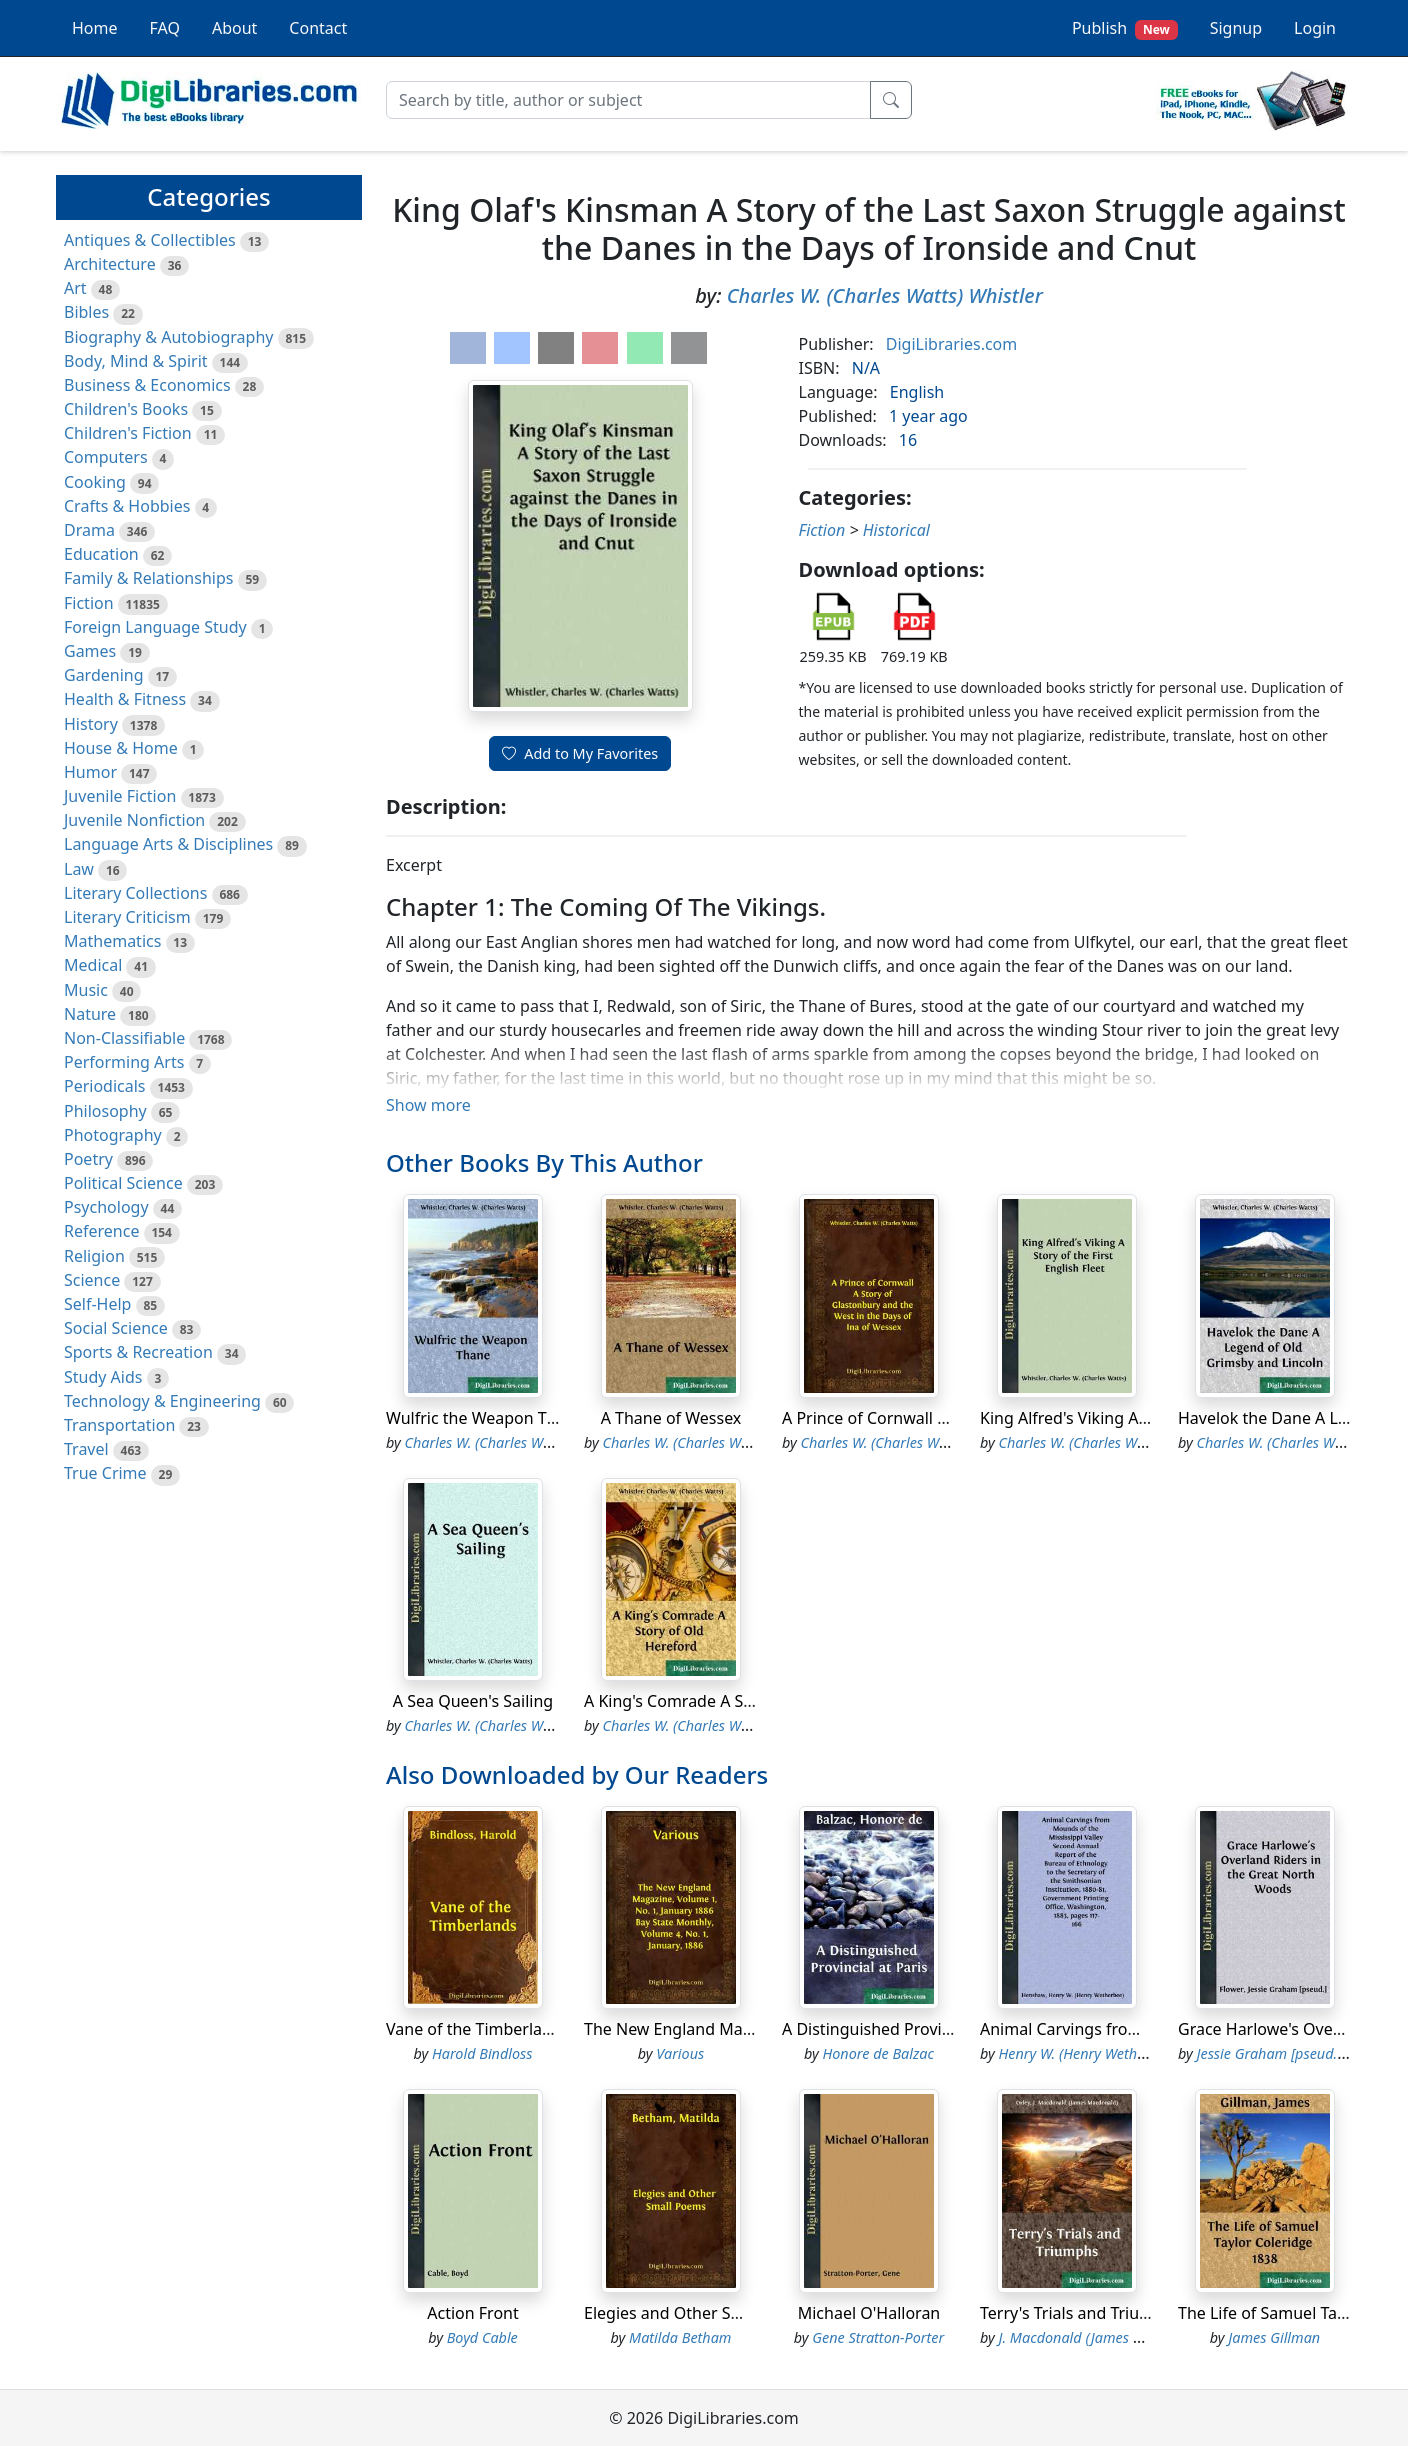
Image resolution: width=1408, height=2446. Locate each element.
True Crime (105, 1473)
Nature (90, 1014)
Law (79, 869)
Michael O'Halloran (869, 2313)
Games (90, 651)
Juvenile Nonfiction (134, 820)
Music (86, 990)
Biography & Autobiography (168, 337)
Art (75, 288)
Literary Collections (135, 893)
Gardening (104, 675)
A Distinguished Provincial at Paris (909, 2029)
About (234, 28)
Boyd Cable (482, 2337)
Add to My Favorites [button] (580, 753)
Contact (318, 28)
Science (92, 1280)
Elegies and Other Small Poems (701, 2313)
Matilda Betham (680, 2337)
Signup (1236, 28)
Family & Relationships (148, 578)
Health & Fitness (125, 699)
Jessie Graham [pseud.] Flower (1292, 2053)
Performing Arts (124, 1062)
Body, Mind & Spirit (136, 361)
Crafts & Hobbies (127, 506)
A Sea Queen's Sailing (473, 1701)
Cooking (95, 482)
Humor (90, 772)
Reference (101, 1231)
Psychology (106, 1207)
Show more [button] (428, 1105)
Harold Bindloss (482, 2053)
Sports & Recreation (138, 1352)
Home (95, 28)
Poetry (88, 1159)
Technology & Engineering (162, 1401)
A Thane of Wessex (671, 1418)
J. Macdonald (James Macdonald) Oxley (1123, 2337)
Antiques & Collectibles (150, 240)
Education (101, 554)
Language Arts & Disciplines (168, 844)
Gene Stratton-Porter (878, 2337)
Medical (93, 965)
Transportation (119, 1425)
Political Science (123, 1183)
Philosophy (105, 1111)
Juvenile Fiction (120, 796)
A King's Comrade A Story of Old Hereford (739, 1701)
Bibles (86, 312)
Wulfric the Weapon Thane (485, 1418)
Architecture (110, 264)
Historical (896, 530)
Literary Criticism (127, 917)
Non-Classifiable (124, 1038)
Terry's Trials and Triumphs (1080, 2313)
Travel (86, 1449)
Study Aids (103, 1377)
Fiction (89, 603)
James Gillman (1274, 2337)
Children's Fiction (128, 433)
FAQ (165, 28)
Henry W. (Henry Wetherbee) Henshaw (1119, 2053)
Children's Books (126, 409)
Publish (1125, 28)
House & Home (121, 748)
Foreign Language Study (155, 627)
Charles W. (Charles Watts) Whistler (885, 295)
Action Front (472, 2313)
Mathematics (112, 941)
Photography (113, 1135)
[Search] (628, 100)
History (91, 724)
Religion (94, 1256)
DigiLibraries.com (951, 344)
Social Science (116, 1328)
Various (680, 2053)
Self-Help (97, 1304)
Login (1315, 28)
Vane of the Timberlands (477, 2029)
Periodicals (105, 1086)
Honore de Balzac (878, 2053)
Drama (89, 530)
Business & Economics (147, 385)
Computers (106, 457)
